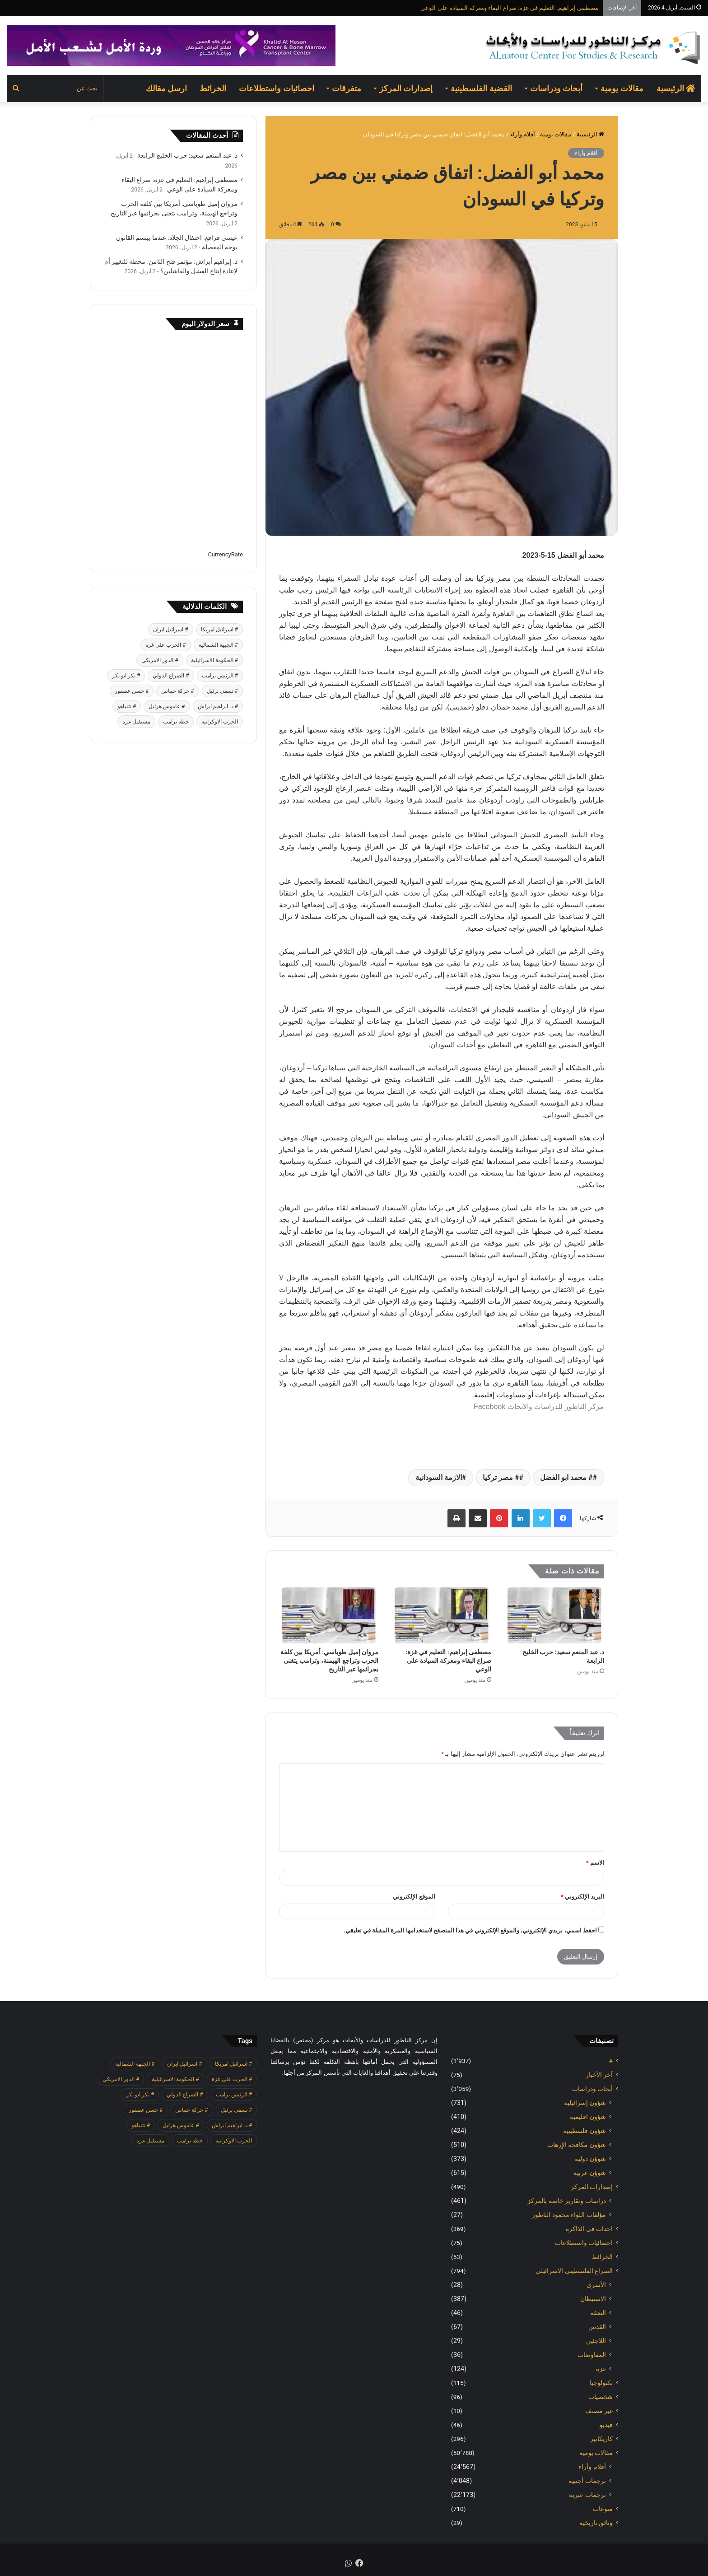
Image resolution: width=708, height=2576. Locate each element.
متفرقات (346, 88)
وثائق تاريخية (596, 2522)
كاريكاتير (601, 2438)
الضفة (598, 2312)
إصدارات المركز (406, 88)
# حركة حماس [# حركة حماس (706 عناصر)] (177, 691)
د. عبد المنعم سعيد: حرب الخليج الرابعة (187, 155)
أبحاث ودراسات (556, 88)
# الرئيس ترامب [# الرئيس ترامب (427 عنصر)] (220, 675)
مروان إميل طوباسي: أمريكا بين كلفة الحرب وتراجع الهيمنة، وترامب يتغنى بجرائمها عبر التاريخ (329, 1660)
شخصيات (600, 2396)
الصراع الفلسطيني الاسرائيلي (574, 2270)
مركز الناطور (583, 1406)
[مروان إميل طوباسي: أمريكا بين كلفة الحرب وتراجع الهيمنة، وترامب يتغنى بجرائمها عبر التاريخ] (328, 1615)
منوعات (603, 2508)
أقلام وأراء (522, 134)
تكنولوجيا (601, 2382)
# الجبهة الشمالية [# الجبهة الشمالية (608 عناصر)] (218, 645)
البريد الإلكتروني (582, 1896)
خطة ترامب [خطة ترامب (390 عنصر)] (176, 722)
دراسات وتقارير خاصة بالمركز (566, 2200)
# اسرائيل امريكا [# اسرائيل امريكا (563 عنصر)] (219, 629)
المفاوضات (592, 2354)
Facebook (489, 1406)
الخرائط (213, 88)
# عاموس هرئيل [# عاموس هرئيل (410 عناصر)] (167, 706)
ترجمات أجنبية (587, 2480)
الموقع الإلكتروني (414, 1896)
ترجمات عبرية (587, 2494)
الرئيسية (676, 88)
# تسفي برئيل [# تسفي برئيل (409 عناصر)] (222, 691)
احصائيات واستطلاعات (276, 88)
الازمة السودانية (438, 1477)
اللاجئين (596, 2340)
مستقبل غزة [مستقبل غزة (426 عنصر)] (136, 722)
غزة (601, 2368)
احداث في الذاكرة (589, 2228)
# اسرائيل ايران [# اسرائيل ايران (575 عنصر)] (170, 629)
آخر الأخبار (599, 2074)
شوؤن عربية (589, 2172)
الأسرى (596, 2284)
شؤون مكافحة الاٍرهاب (576, 2144)
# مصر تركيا (501, 1477)
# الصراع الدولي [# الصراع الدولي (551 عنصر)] (171, 675)
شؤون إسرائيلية (585, 2102)
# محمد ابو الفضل (566, 1477)
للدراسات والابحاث (535, 1406)
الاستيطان (593, 2298)
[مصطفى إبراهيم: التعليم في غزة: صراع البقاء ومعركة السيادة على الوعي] (441, 1615)
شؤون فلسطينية (584, 2130)
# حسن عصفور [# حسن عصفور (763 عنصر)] (132, 691)
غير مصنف (599, 2410)
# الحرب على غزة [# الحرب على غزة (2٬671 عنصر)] (165, 645)
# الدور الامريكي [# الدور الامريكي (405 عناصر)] (159, 660)
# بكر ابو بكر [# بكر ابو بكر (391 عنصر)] (126, 675)
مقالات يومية (622, 88)
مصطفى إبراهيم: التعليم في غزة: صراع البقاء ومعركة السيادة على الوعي (509, 8)
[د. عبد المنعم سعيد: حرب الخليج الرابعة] (554, 1615)
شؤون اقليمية (588, 2116)
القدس (597, 2326)
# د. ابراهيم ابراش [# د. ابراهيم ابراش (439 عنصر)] (218, 706)
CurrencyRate (225, 554)
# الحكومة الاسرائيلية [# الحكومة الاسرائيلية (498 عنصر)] (214, 660)
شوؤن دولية (590, 2158)
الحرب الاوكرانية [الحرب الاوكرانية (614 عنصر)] (219, 722)
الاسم (595, 1862)
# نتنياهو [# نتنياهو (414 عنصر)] (126, 706)
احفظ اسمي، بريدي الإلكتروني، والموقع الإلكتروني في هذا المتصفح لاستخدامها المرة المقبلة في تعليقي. (470, 1930)
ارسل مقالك (166, 88)
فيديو (606, 2424)
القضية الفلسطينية (481, 88)
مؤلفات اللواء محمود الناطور (569, 2214)
